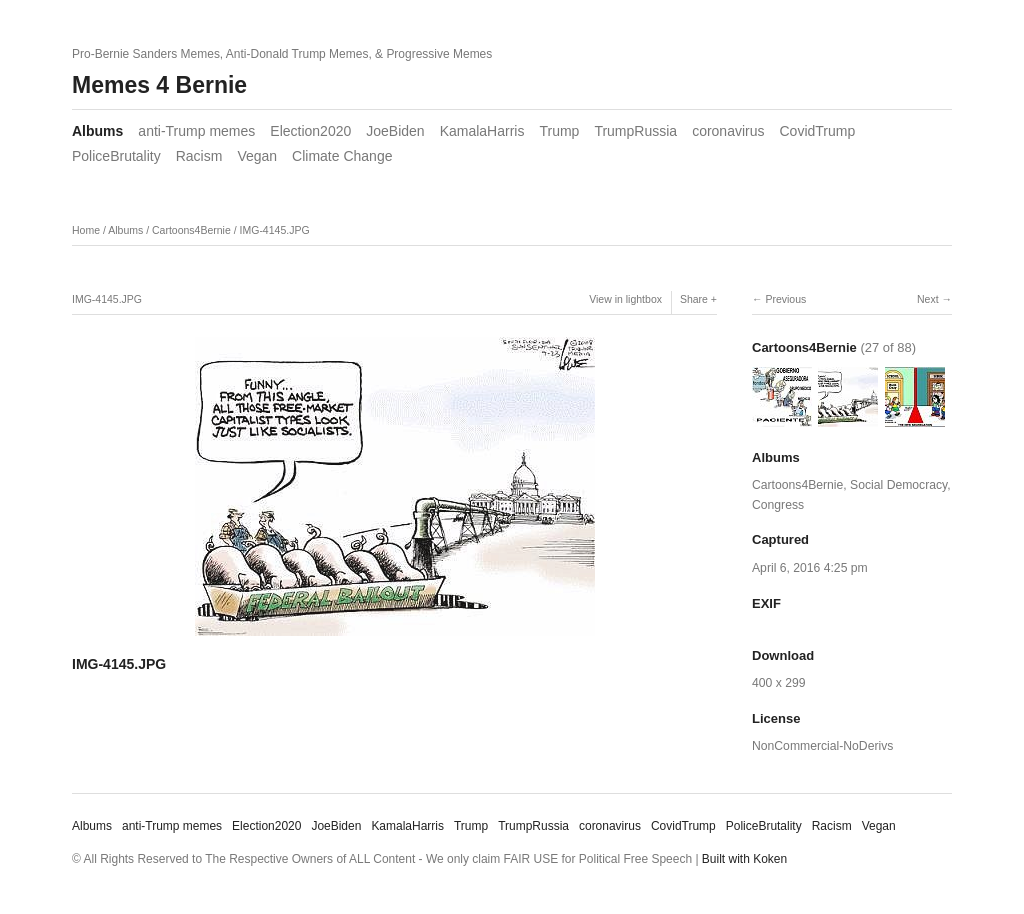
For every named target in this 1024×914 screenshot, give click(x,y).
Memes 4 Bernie (159, 85)
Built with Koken (744, 859)
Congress (778, 505)
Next (928, 299)
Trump (559, 131)
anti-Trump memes (196, 131)
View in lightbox (625, 299)
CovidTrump (818, 131)
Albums (97, 131)
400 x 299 (778, 683)
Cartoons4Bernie (191, 230)
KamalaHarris (482, 131)
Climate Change (342, 156)
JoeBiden (395, 131)
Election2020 (310, 131)
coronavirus (728, 131)
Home (86, 230)
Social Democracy (898, 485)
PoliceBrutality (116, 156)
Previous (785, 299)
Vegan (257, 156)
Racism (199, 156)
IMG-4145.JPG (275, 230)
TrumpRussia (635, 131)
